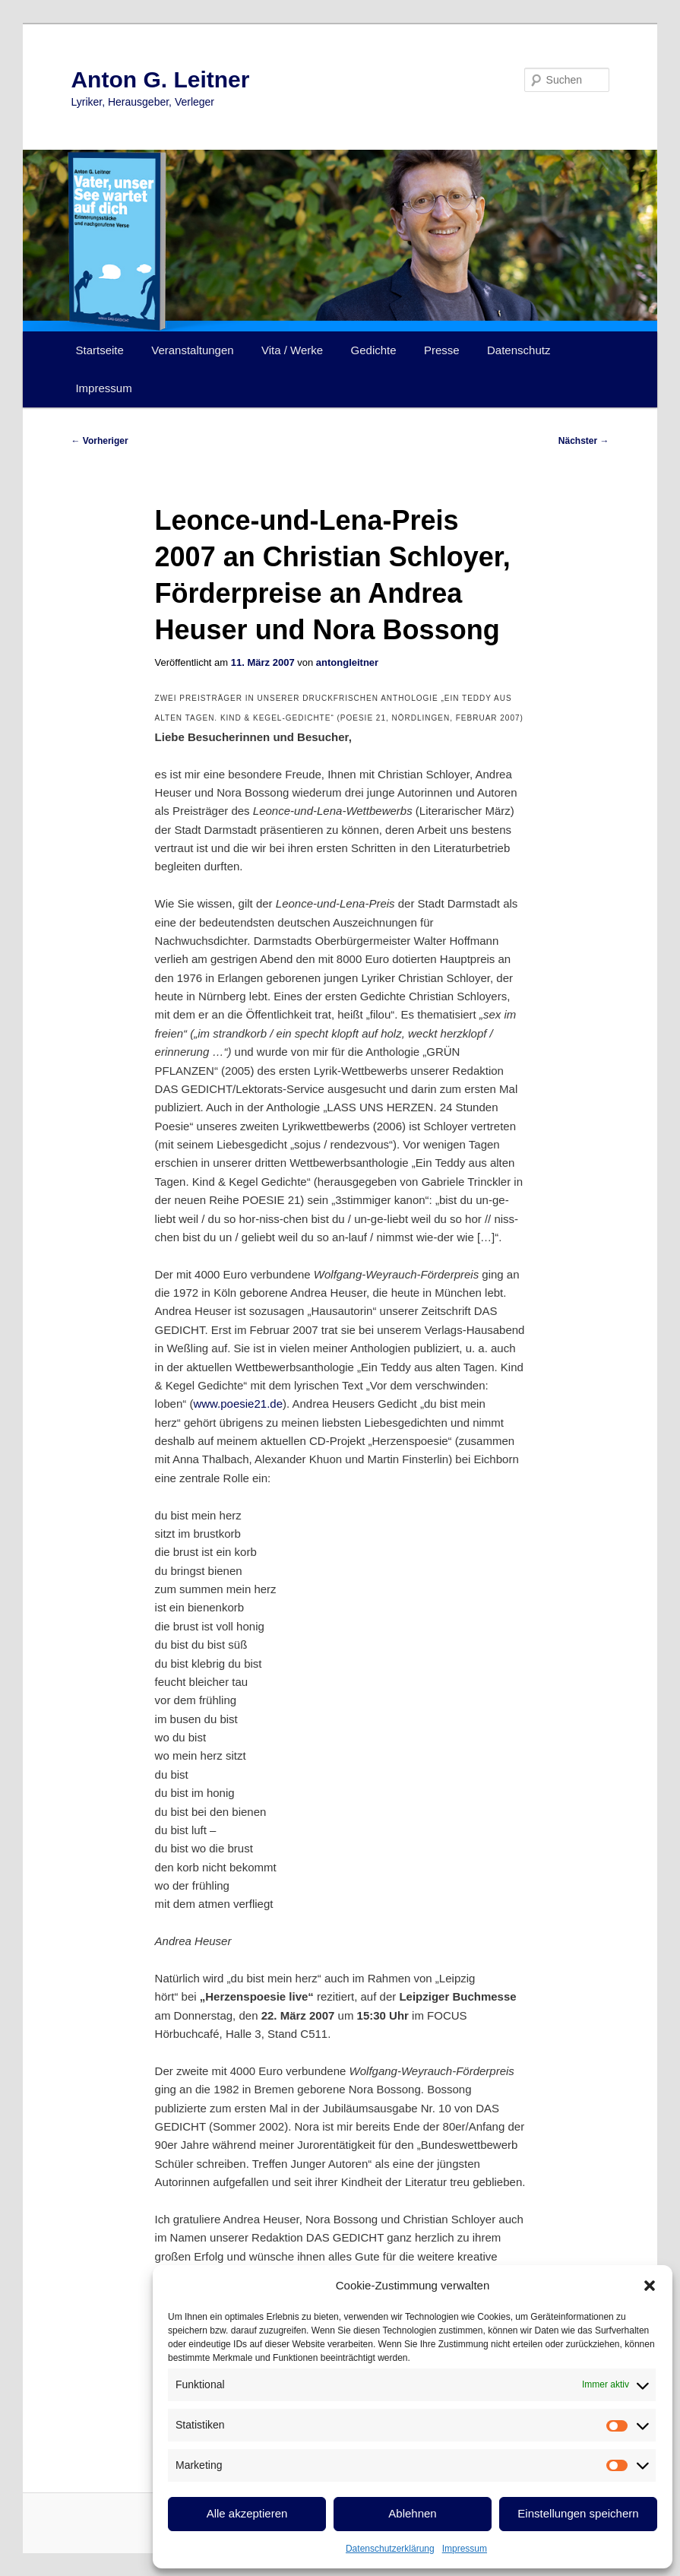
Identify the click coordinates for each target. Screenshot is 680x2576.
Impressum (464, 2548)
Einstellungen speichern (577, 2513)
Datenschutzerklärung (390, 2548)
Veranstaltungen (192, 350)
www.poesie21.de (238, 1403)
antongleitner (347, 662)
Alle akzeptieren (247, 2513)
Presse (442, 350)
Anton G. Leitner (160, 79)
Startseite (99, 350)
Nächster (583, 441)
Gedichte (374, 350)
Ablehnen (412, 2513)
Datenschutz (518, 350)
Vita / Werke (292, 350)
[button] (649, 2285)
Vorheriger (99, 441)
